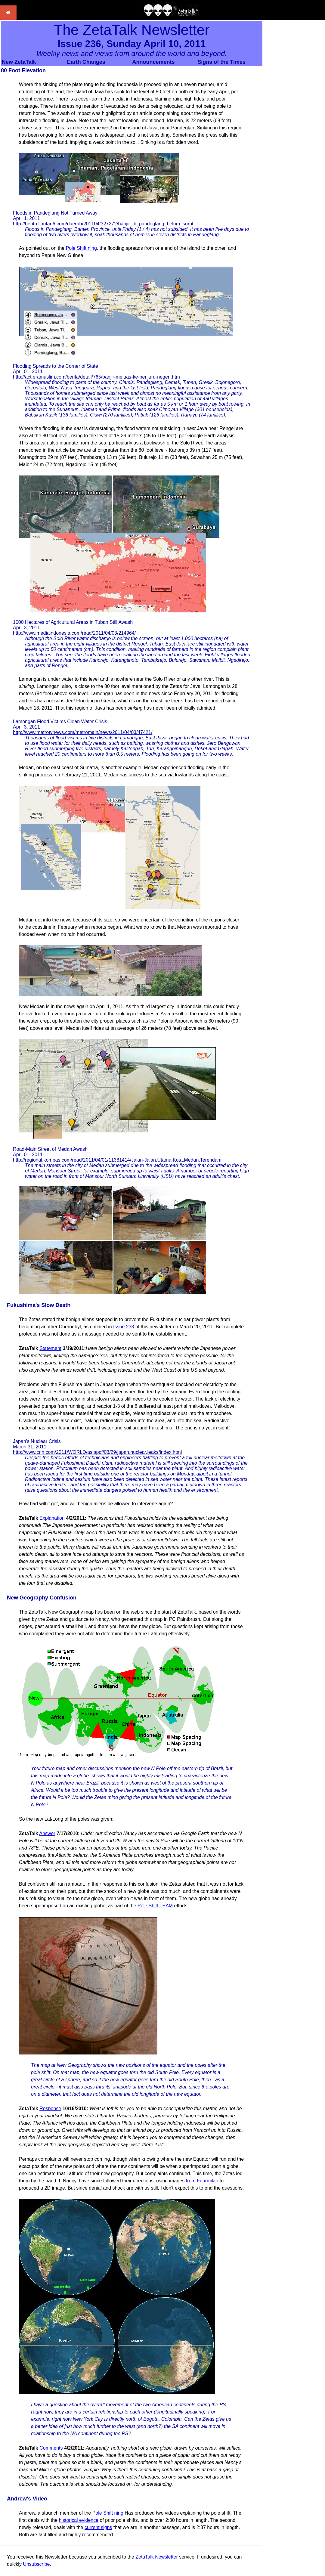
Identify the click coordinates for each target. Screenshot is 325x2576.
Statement (50, 1348)
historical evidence (79, 2520)
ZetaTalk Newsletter (156, 2556)
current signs (98, 2527)
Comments (51, 2448)
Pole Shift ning (81, 248)
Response (50, 2108)
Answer (47, 1833)
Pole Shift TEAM (155, 1905)
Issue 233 (123, 1326)
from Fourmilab (202, 2180)
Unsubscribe (36, 2564)
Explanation (52, 1518)
